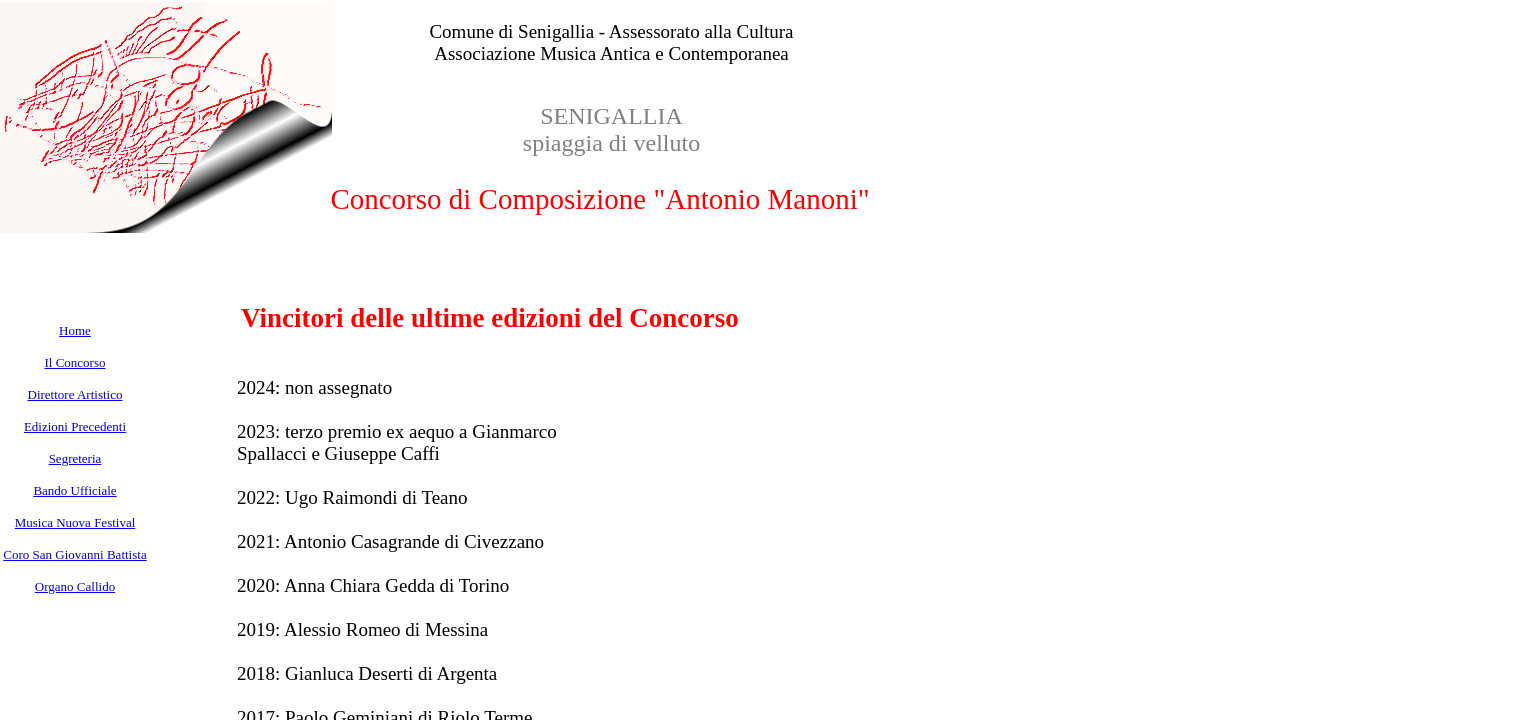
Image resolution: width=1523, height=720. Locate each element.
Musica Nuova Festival (75, 522)
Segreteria (75, 458)
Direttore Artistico (75, 394)
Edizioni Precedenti (75, 426)
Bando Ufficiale (74, 490)
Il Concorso (74, 362)
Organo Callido (75, 586)
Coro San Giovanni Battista (74, 554)
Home (75, 330)
